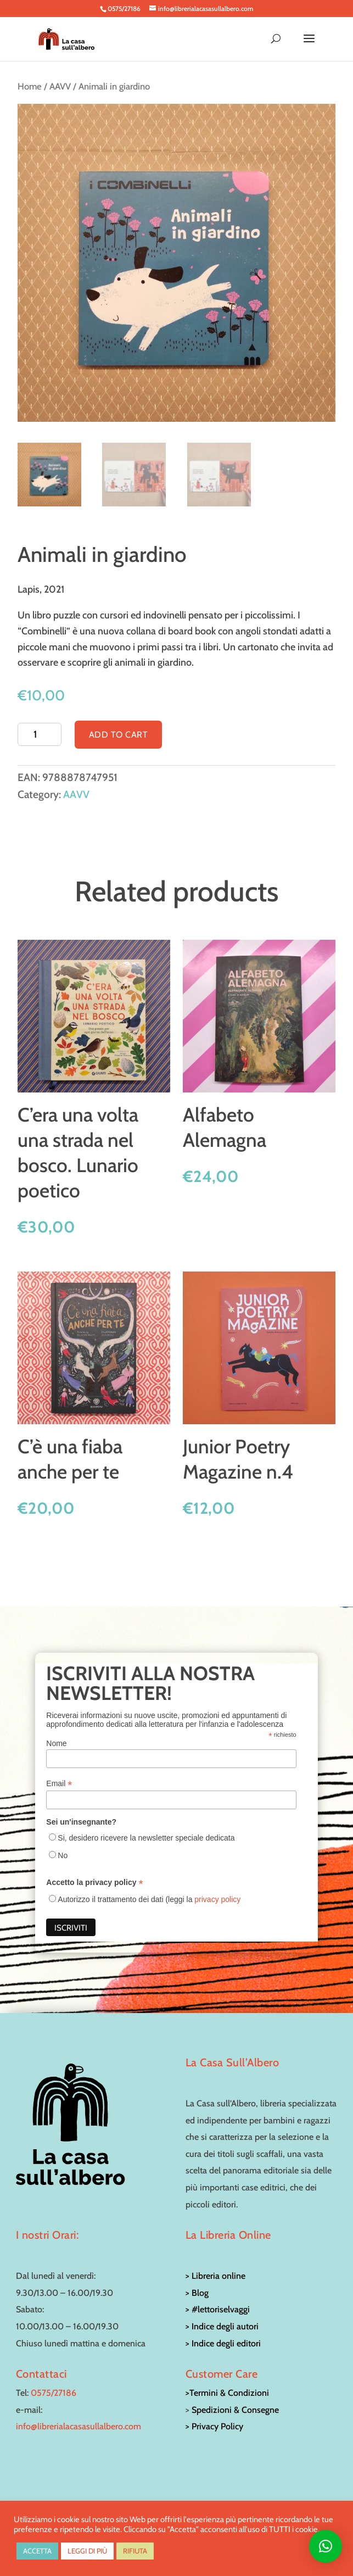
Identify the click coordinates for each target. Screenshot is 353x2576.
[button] (325, 2546)
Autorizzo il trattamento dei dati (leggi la (149, 1899)
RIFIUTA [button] (135, 2550)
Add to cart (118, 734)
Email (59, 1783)
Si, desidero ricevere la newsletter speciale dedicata (146, 1837)
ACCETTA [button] (37, 2550)
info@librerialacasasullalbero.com (78, 2426)
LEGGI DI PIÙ (87, 2550)
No (63, 1855)
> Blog (197, 2293)
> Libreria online (215, 2276)
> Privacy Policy (214, 2426)
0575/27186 (53, 2393)
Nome (56, 1743)
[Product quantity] (39, 734)
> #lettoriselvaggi (218, 2309)
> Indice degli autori (222, 2326)
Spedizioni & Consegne (235, 2410)
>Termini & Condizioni (227, 2393)
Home (30, 86)
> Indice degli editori (223, 2343)
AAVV (60, 86)
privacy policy (217, 1899)
